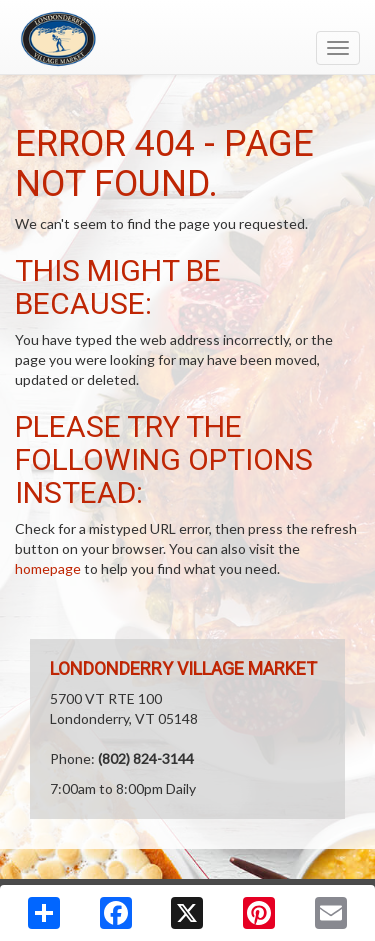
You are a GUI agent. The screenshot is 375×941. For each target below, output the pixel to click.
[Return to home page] (187, 39)
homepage (48, 568)
